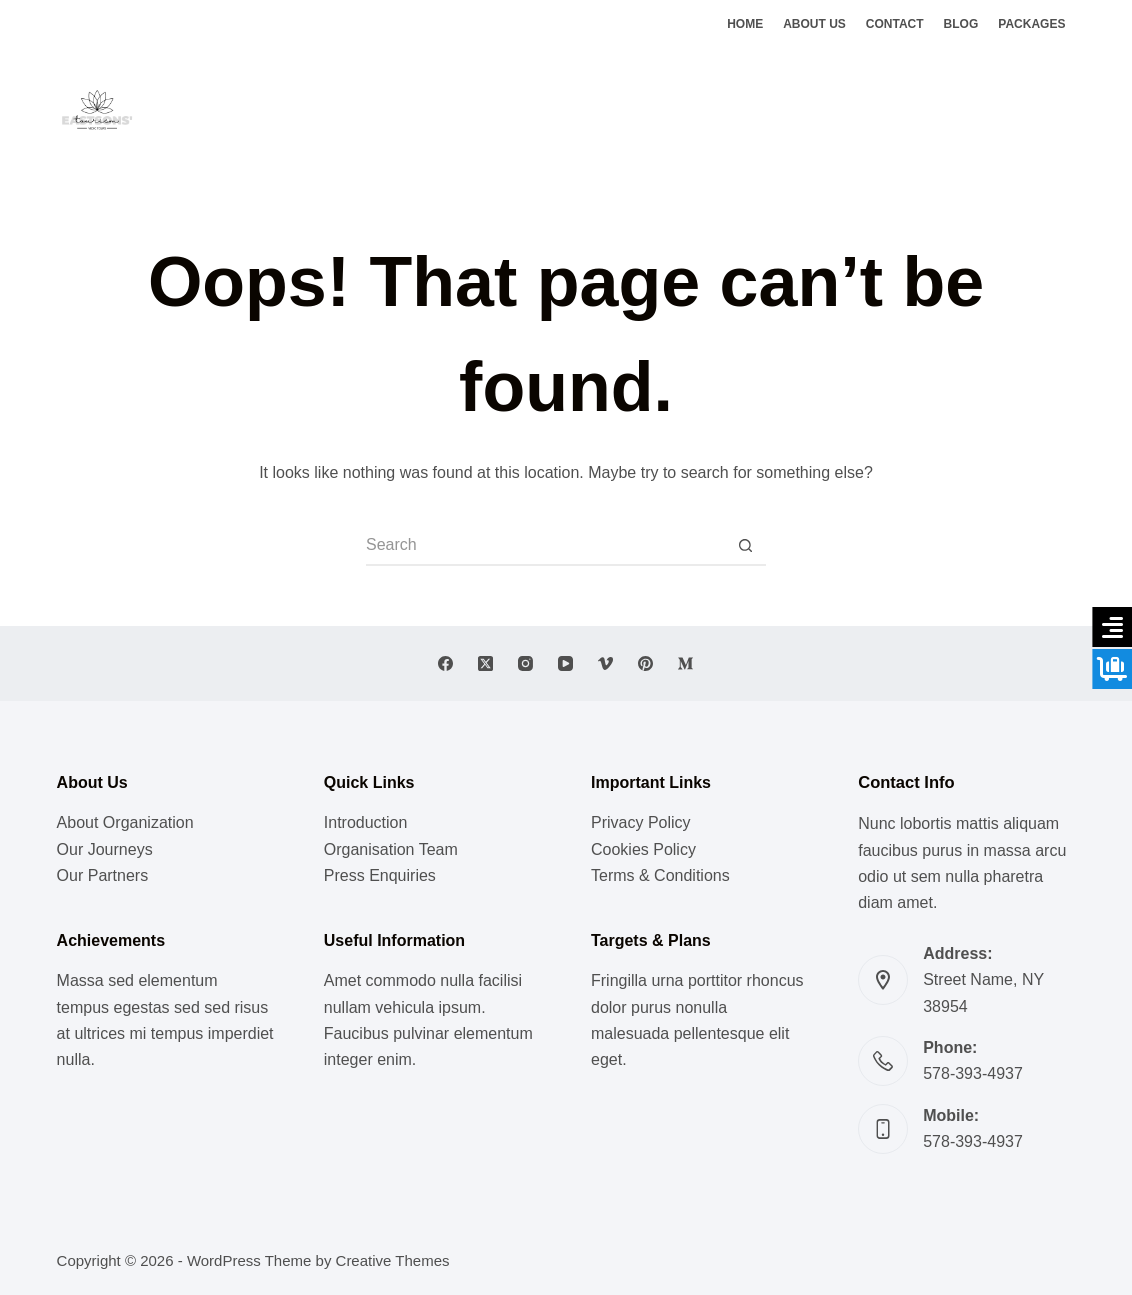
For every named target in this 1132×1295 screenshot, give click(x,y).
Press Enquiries (380, 875)
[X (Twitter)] (1037, 110)
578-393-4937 (973, 1073)
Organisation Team (391, 849)
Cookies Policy (643, 849)
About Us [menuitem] (814, 24)
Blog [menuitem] (961, 24)
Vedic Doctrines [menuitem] (617, 109)
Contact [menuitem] (895, 24)
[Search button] (746, 546)
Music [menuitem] (330, 109)
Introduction (366, 822)
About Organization (125, 822)
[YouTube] (565, 663)
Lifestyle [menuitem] (406, 109)
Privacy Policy (641, 822)
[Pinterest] (645, 663)
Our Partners (103, 875)
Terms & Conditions (660, 875)
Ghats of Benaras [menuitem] (760, 109)
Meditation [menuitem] (500, 109)
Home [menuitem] (745, 24)
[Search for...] (546, 546)
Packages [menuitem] (1031, 24)
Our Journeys (105, 849)
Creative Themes (393, 1260)
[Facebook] (1007, 110)
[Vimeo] (605, 663)
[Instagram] (1067, 110)
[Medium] (685, 663)
